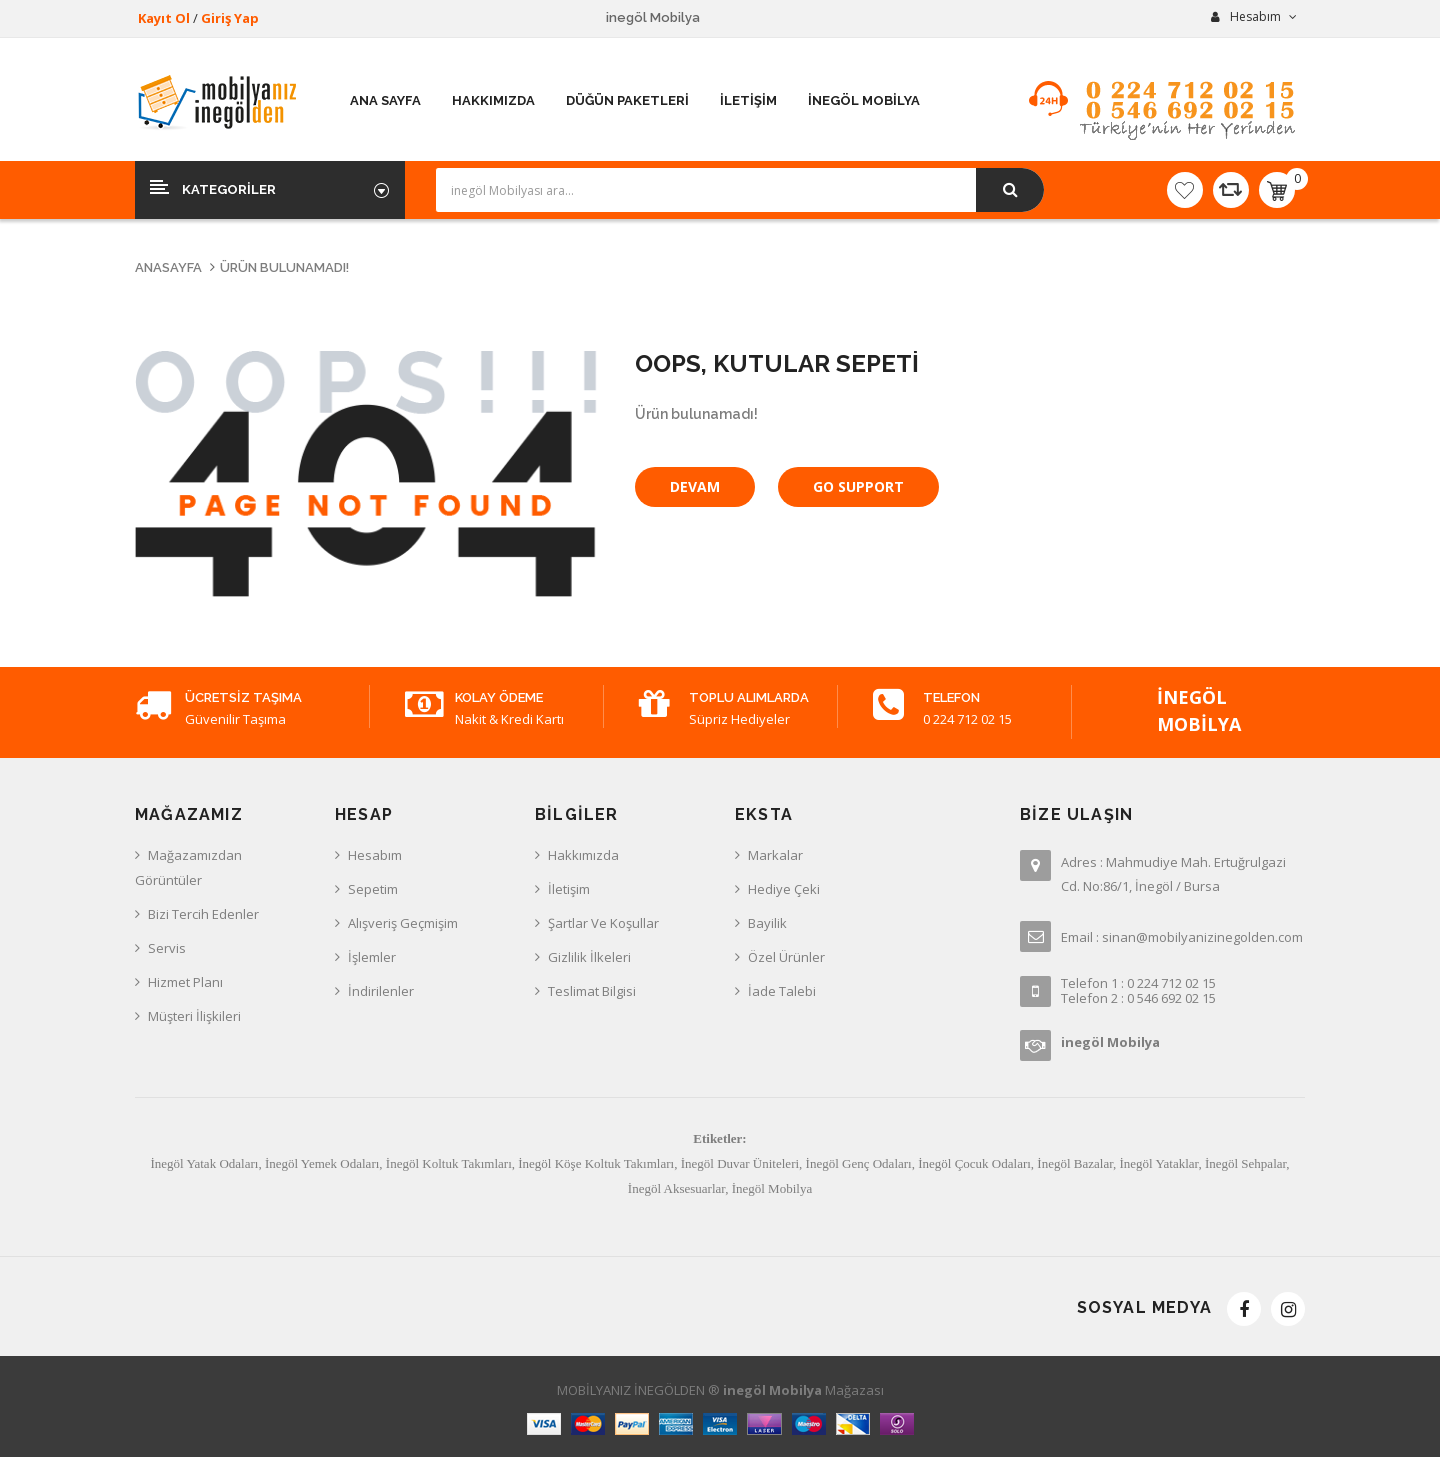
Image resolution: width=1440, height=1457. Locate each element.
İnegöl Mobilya (772, 1188)
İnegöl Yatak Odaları (204, 1163)
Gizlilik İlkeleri (589, 957)
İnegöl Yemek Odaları (322, 1163)
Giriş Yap (230, 18)
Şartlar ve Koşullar (603, 923)
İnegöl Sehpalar (1245, 1163)
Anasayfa (168, 267)
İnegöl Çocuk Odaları (974, 1163)
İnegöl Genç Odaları (859, 1163)
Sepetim (373, 889)
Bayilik (767, 923)
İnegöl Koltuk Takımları (449, 1163)
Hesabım (375, 855)
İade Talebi (782, 991)
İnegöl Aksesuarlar (676, 1188)
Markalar (775, 855)
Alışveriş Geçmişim (403, 923)
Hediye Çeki (784, 889)
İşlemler (372, 957)
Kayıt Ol (164, 18)
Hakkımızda (583, 855)
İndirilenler (381, 991)
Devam (695, 486)
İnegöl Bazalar (1075, 1163)
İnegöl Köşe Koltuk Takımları (596, 1163)
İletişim (569, 889)
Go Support (858, 486)
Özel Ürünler (786, 957)
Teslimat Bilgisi (592, 991)
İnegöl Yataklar (1158, 1163)
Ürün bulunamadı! (284, 267)
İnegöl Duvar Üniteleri (740, 1163)
